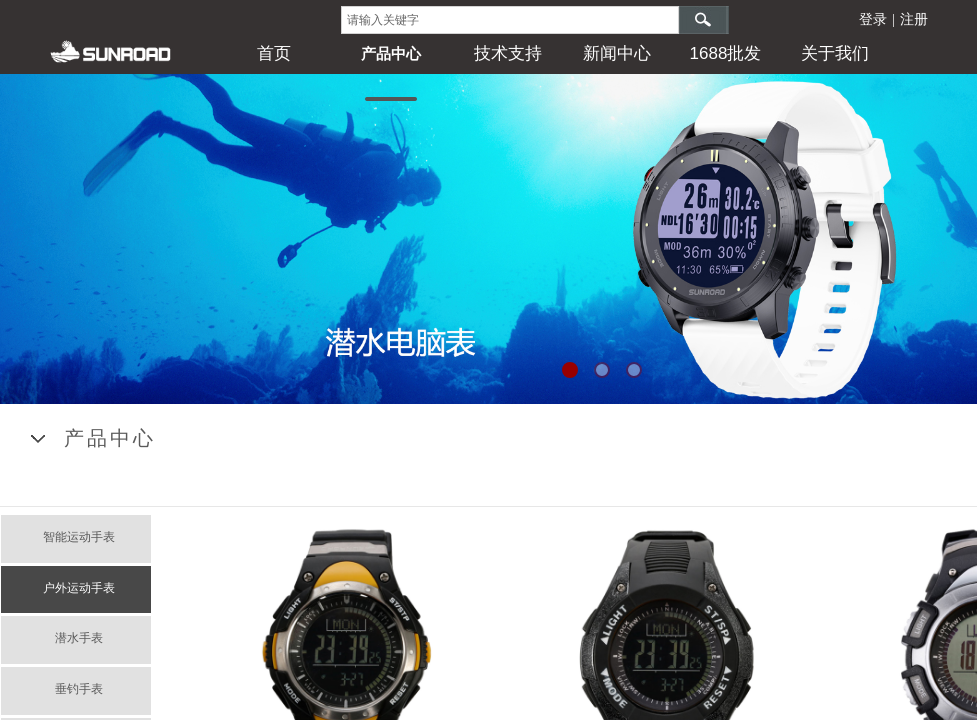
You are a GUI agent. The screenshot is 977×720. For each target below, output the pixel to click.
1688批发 (726, 53)
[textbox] (510, 20)
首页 (274, 53)
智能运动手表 (79, 537)
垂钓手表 (79, 689)
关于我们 (835, 53)
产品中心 (391, 53)
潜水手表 (79, 638)
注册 (914, 19)
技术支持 (508, 53)
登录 (873, 19)
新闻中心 (617, 53)
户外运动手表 (79, 588)
